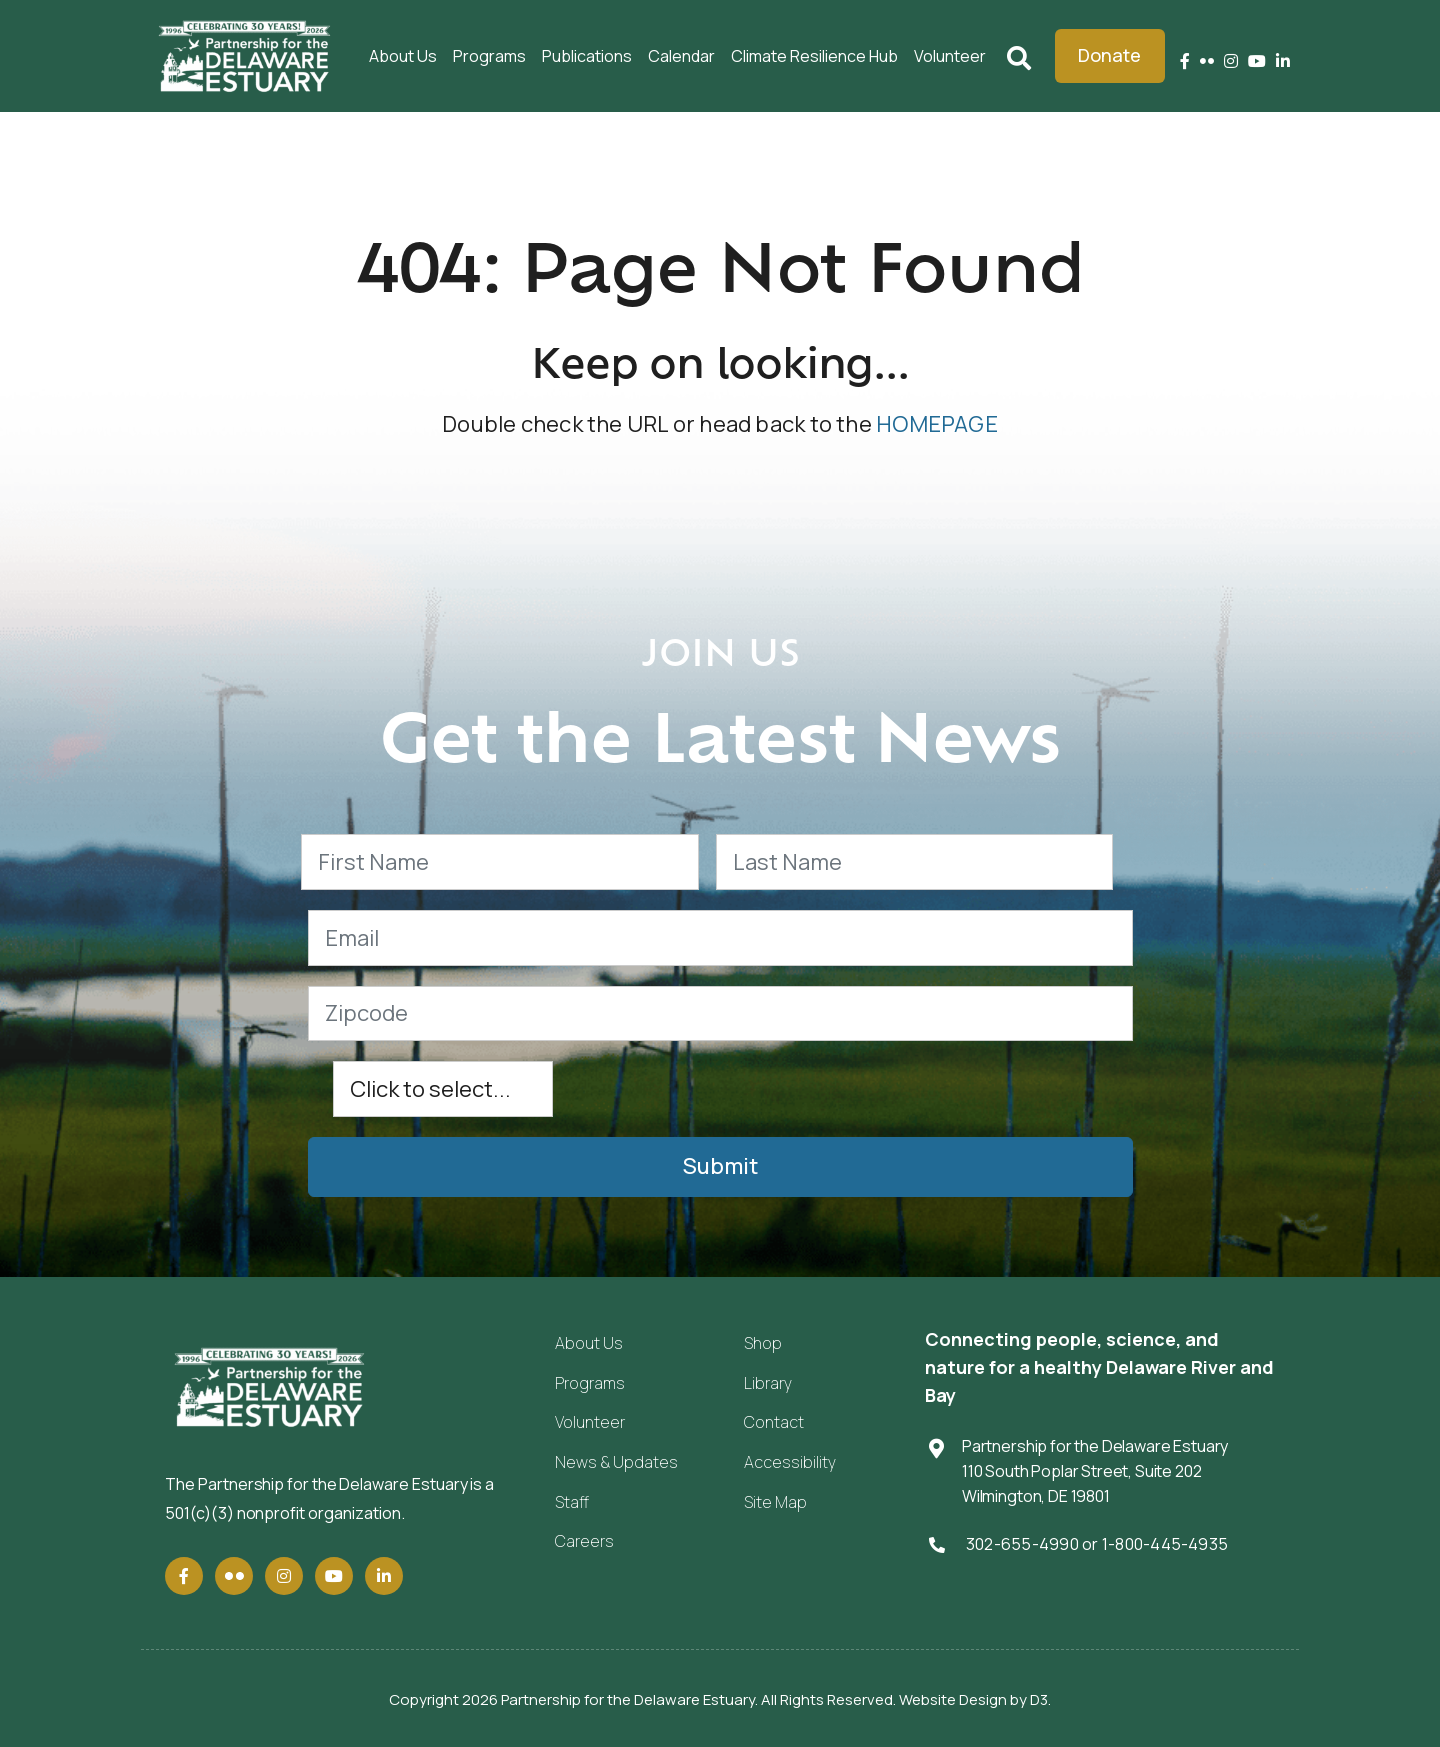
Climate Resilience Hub (814, 56)
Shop (763, 1343)
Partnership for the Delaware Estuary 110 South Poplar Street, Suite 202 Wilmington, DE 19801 (1095, 1470)
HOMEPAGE (937, 424)
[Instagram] (1231, 61)
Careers (584, 1541)
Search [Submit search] (1019, 56)
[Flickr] (1207, 61)
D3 (1039, 1699)
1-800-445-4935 (1165, 1544)
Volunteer (950, 56)
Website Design (953, 1699)
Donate (1109, 55)
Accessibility (790, 1462)
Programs (489, 56)
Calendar (681, 56)
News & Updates (616, 1462)
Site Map (775, 1502)
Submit (720, 1166)
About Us (403, 56)
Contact (774, 1422)
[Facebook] (1185, 61)
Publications (587, 56)
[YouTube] (1257, 61)
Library (768, 1383)
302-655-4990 (1022, 1544)
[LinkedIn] (1283, 61)
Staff (572, 1502)
